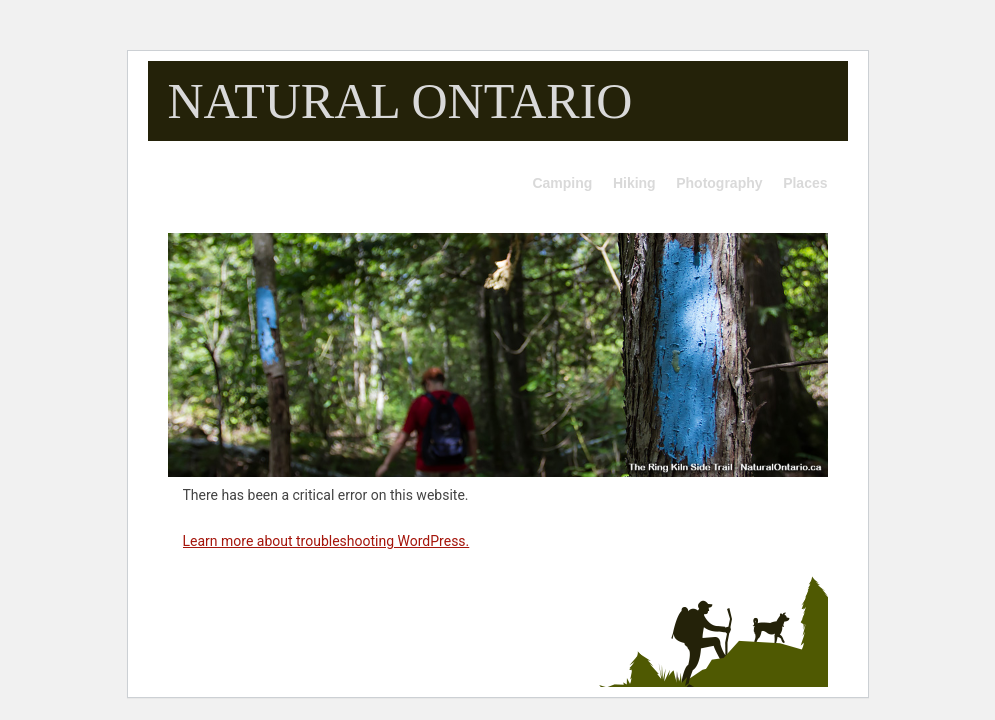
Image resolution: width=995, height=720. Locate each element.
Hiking (634, 183)
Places (805, 183)
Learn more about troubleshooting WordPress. (326, 541)
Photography (719, 183)
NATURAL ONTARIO (400, 101)
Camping (562, 183)
